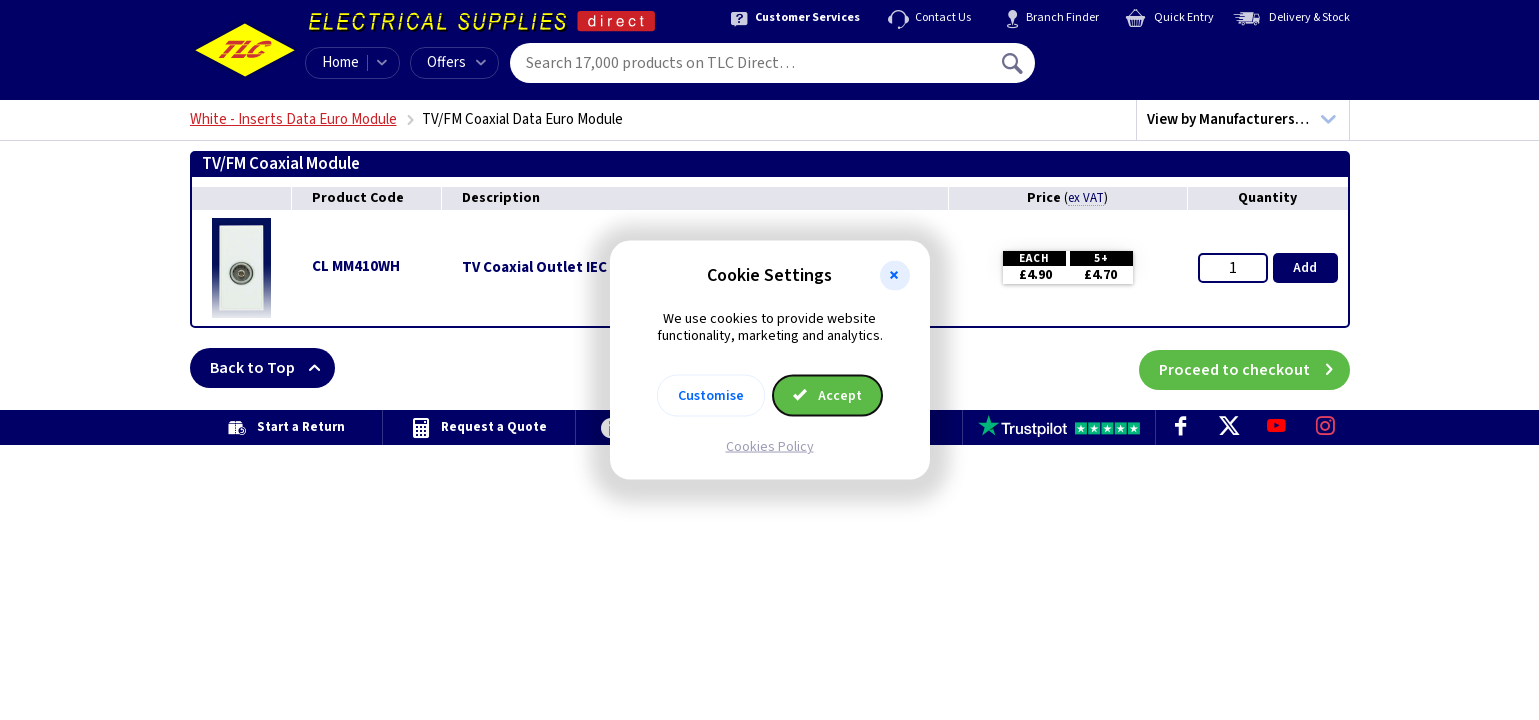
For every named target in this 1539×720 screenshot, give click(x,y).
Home (340, 62)
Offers (456, 62)
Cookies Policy (770, 446)
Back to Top (272, 368)
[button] (895, 276)
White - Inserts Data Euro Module (293, 119)
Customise (711, 395)
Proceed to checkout (1254, 368)
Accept (828, 395)
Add (1305, 268)
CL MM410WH (356, 266)
